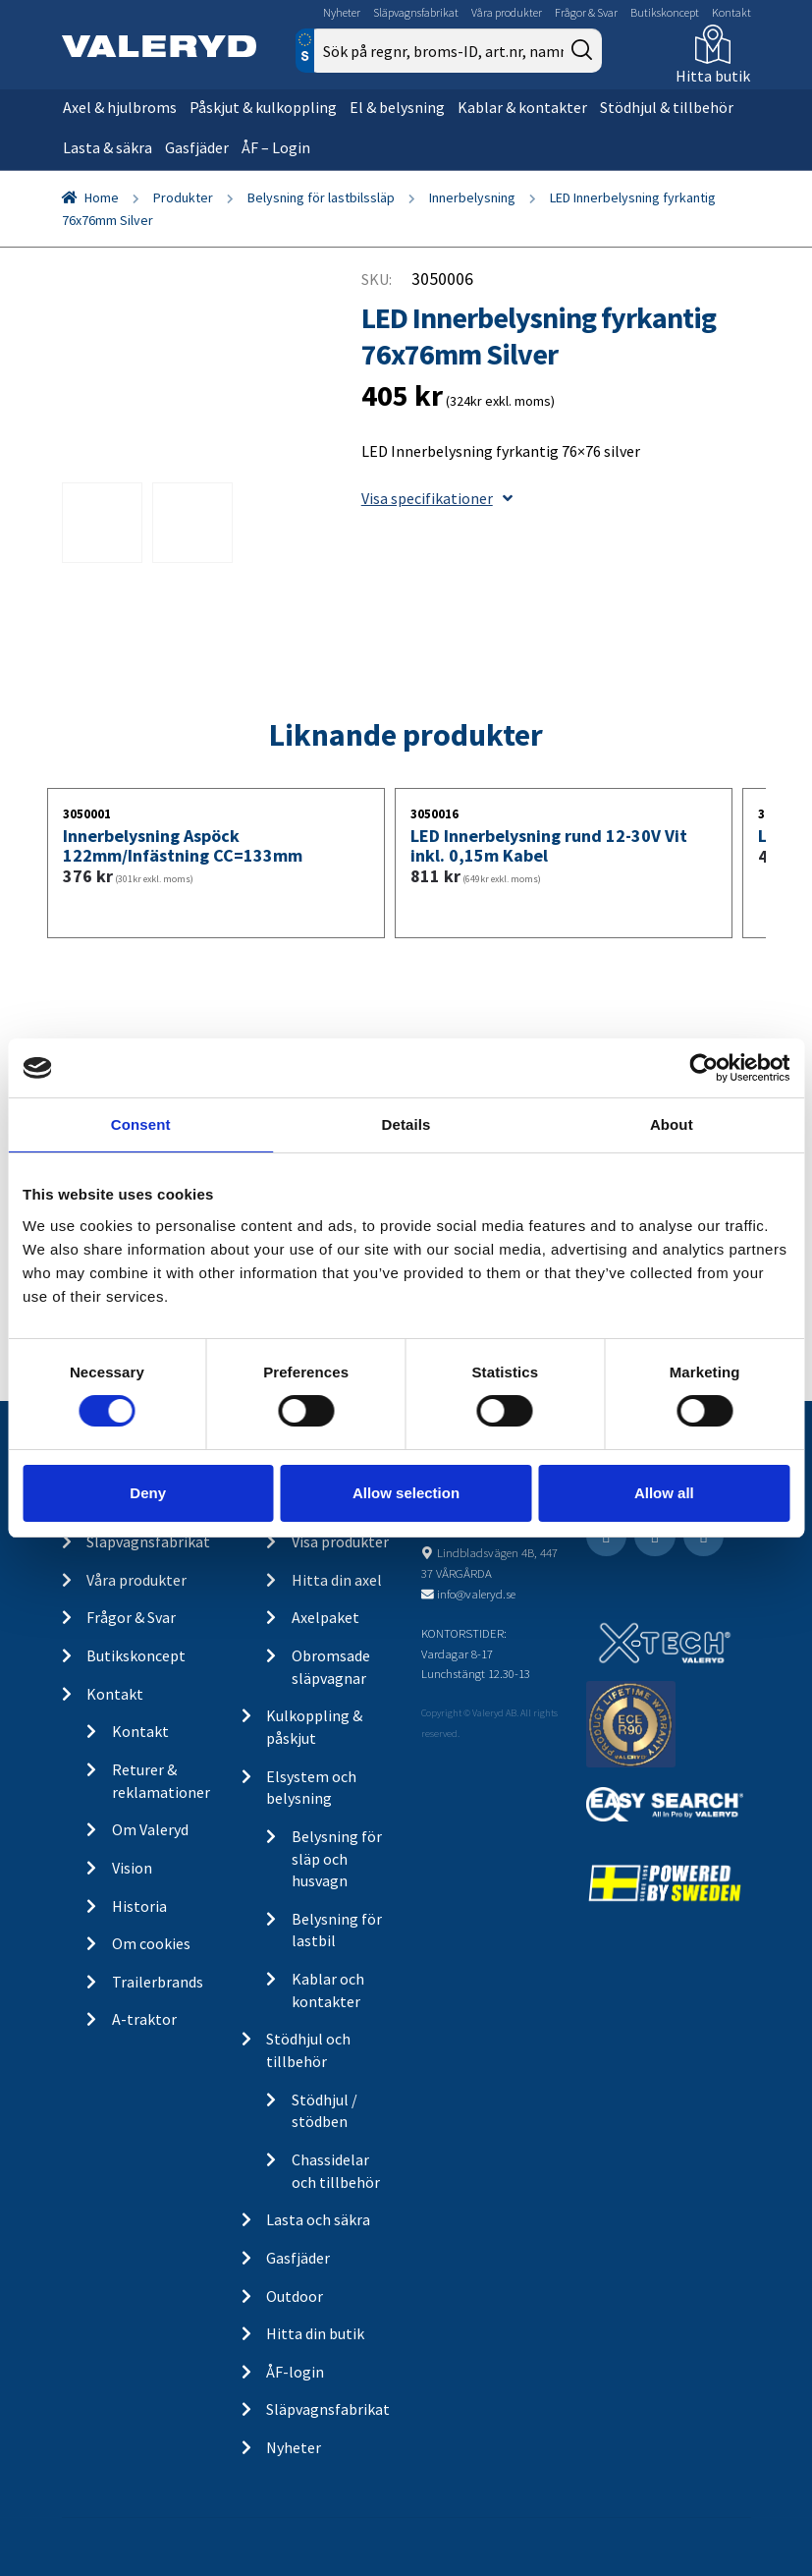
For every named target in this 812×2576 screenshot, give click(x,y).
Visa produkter (340, 1541)
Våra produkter (506, 12)
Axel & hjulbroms (120, 107)
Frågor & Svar (586, 12)
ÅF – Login (276, 147)
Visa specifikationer (437, 498)
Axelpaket (325, 1617)
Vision (132, 1867)
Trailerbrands (157, 1981)
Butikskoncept (664, 12)
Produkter (183, 197)
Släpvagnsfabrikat (416, 12)
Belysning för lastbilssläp (321, 197)
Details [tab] (406, 1124)
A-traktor (144, 2019)
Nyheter (341, 12)
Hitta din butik (315, 2333)
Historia (139, 1906)
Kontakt (731, 12)
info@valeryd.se (476, 1593)
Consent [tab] (141, 1124)
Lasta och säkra (318, 2219)
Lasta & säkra (107, 147)
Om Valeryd (150, 1829)
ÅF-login (295, 2371)
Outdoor (294, 2296)
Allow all (664, 1492)
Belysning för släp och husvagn (337, 1858)
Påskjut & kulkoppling (263, 107)
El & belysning (397, 107)
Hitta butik (713, 75)
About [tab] (671, 1124)
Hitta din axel (337, 1580)
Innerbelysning (472, 197)
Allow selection (406, 1492)
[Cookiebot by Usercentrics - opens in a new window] (703, 1068)
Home (101, 197)
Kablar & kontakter (522, 107)
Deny (148, 1492)
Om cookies (151, 1943)
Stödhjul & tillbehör (666, 107)
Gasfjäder (197, 147)
